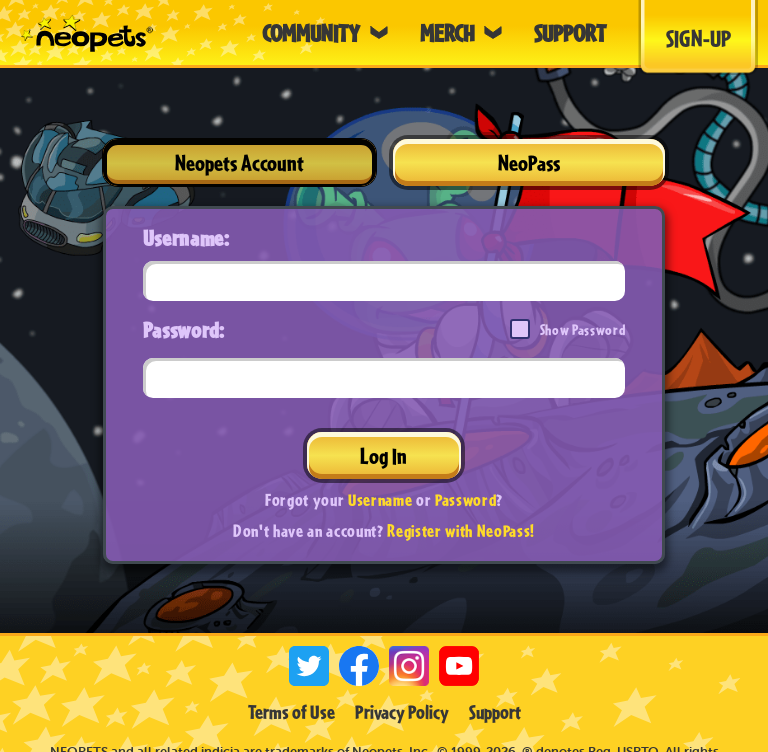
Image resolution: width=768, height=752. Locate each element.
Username (380, 499)
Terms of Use (291, 712)
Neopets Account (239, 162)
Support (495, 712)
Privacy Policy (402, 712)
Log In (383, 455)
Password (465, 499)
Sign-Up (698, 38)
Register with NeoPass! (461, 530)
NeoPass (529, 162)
